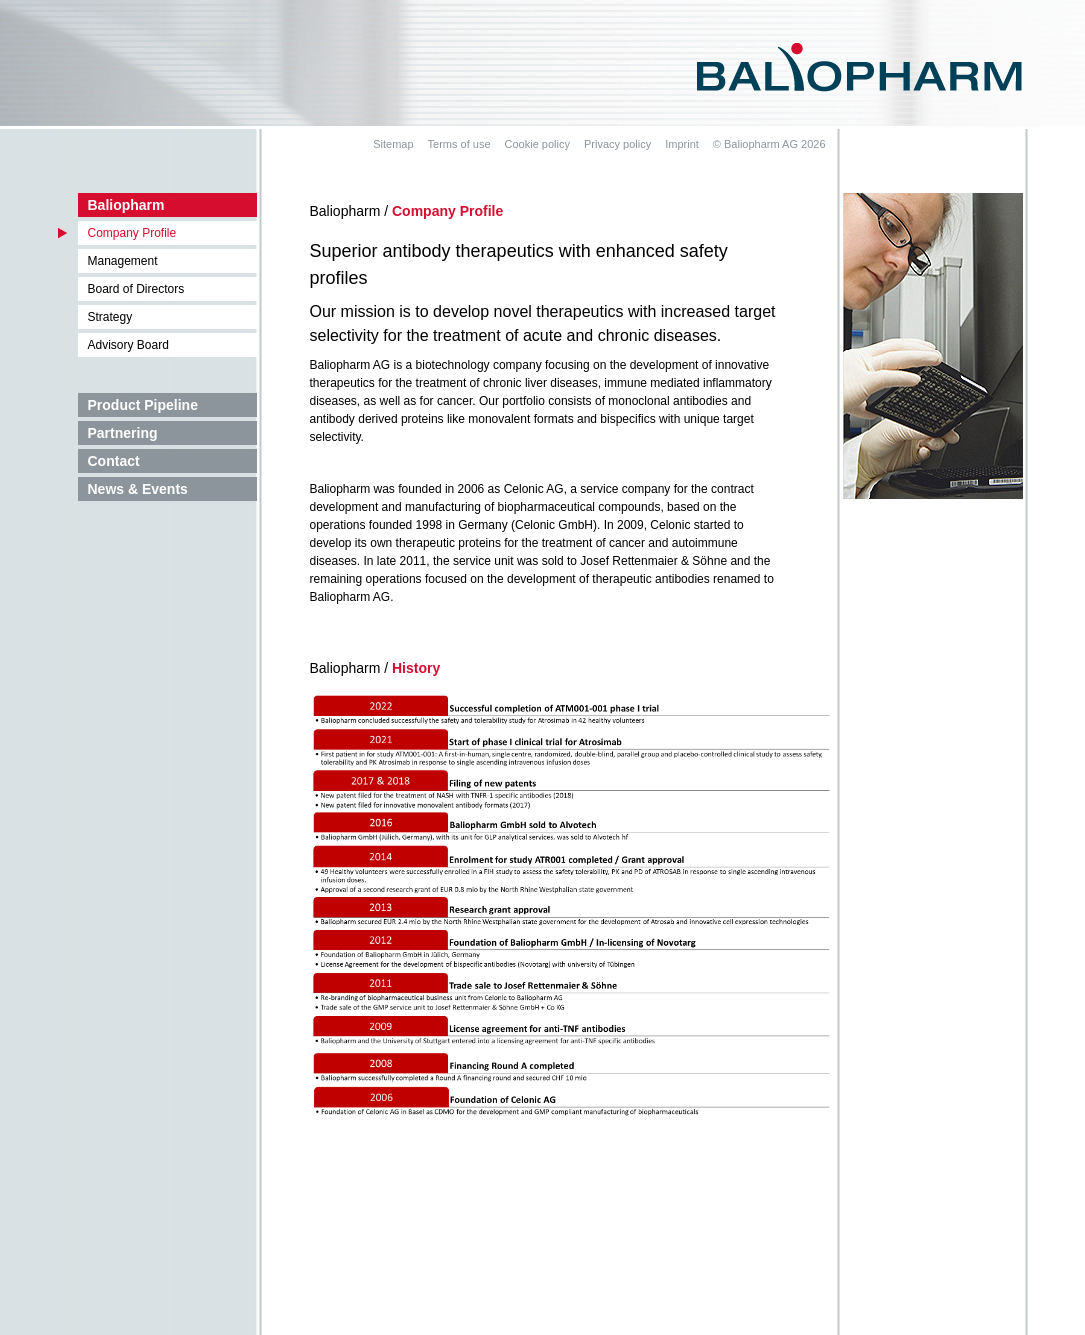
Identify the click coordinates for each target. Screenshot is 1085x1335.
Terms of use (459, 144)
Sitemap (393, 144)
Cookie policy (537, 144)
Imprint (682, 144)
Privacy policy (617, 144)
